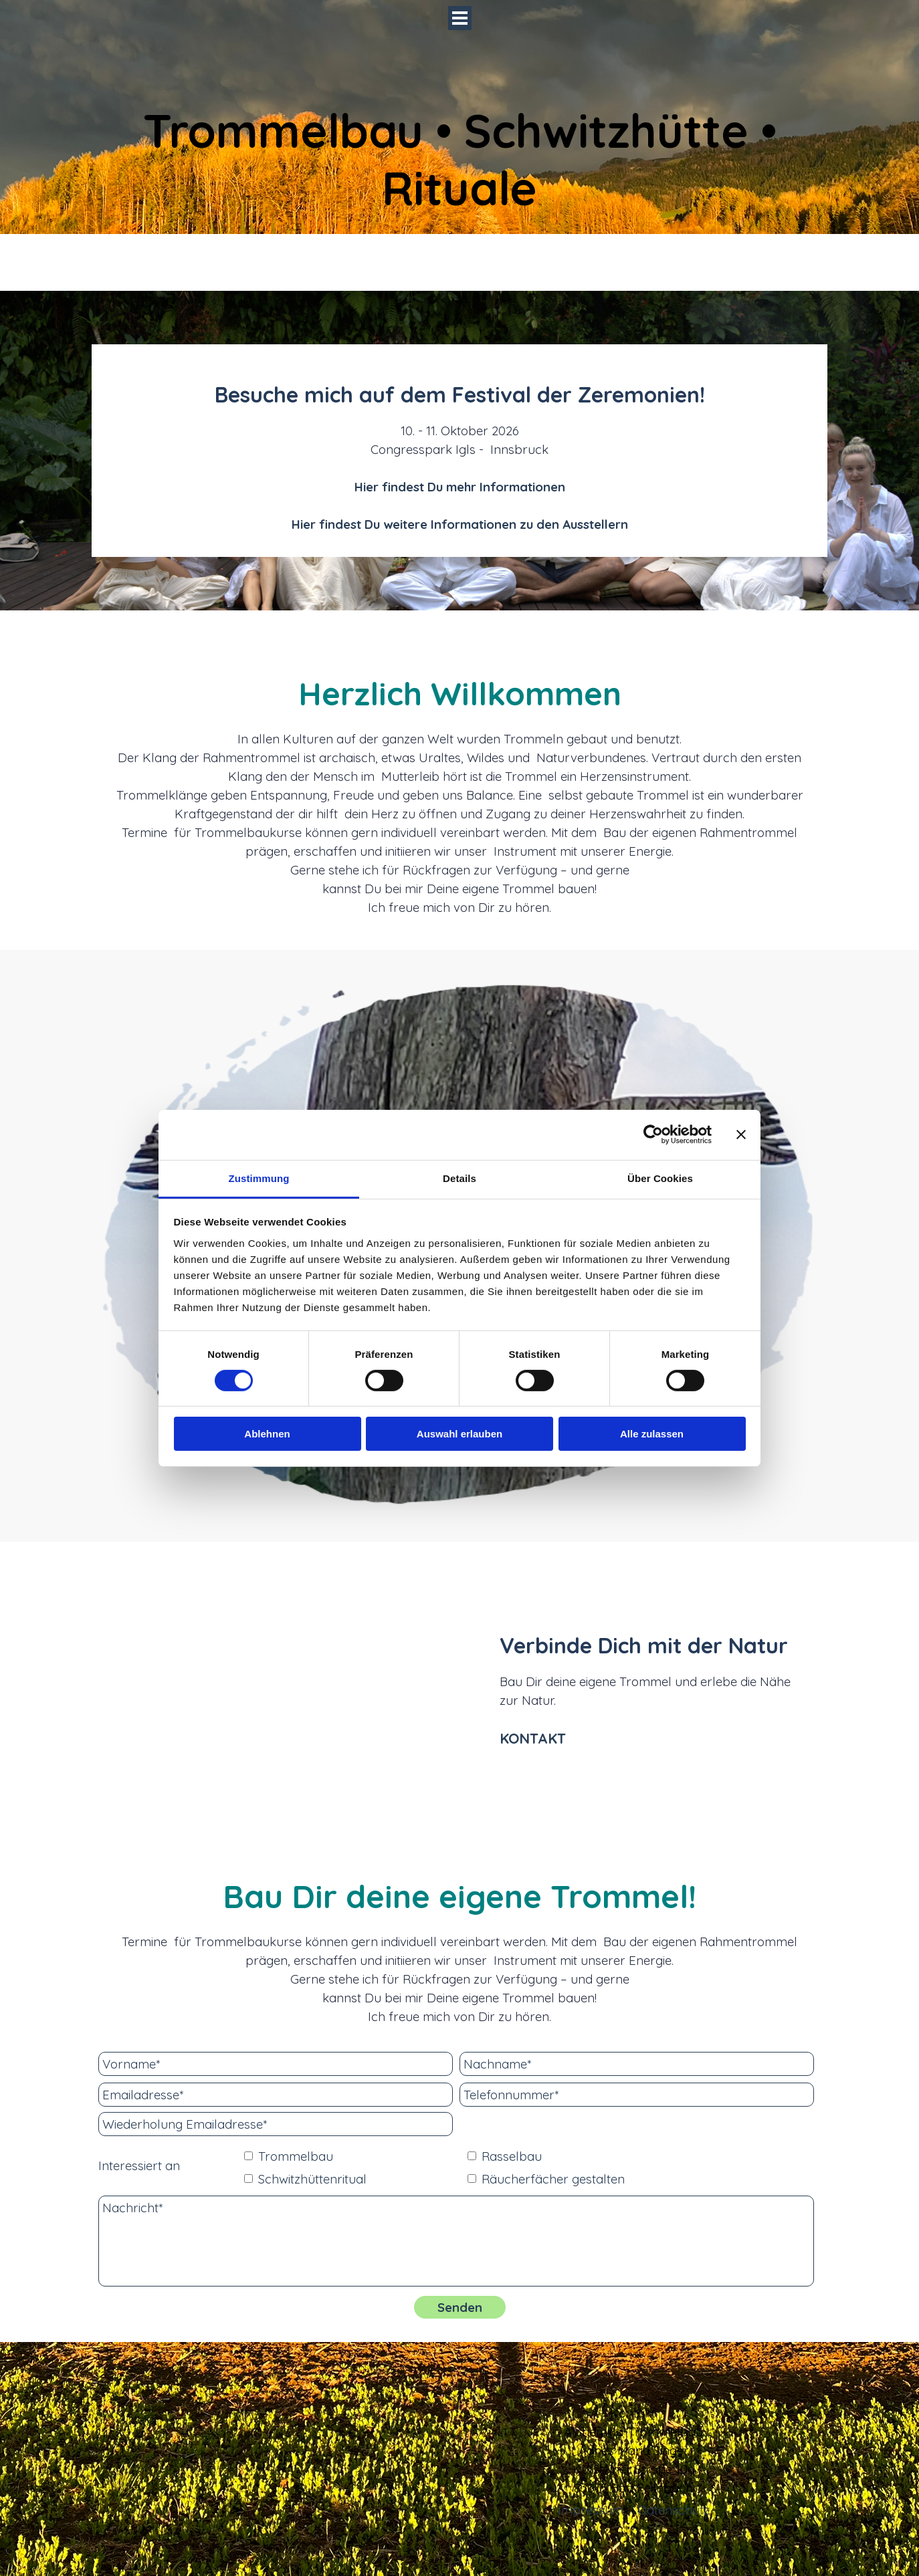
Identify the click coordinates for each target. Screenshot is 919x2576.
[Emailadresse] (275, 2095)
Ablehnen (267, 1433)
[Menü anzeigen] (460, 18)
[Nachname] (637, 2064)
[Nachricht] (456, 2241)
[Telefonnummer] (637, 2095)
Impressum (590, 2510)
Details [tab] (459, 1177)
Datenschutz (673, 2510)
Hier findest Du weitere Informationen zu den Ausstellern (460, 524)
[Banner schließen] (741, 1134)
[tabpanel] (459, 456)
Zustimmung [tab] (259, 1177)
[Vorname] (275, 2064)
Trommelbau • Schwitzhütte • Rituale (466, 159)
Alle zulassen (652, 1433)
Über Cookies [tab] (660, 1177)
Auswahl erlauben (459, 1433)
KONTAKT (533, 1738)
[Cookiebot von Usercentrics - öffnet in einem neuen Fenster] (653, 1135)
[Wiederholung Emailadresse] (275, 2124)
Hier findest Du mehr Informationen (459, 487)
